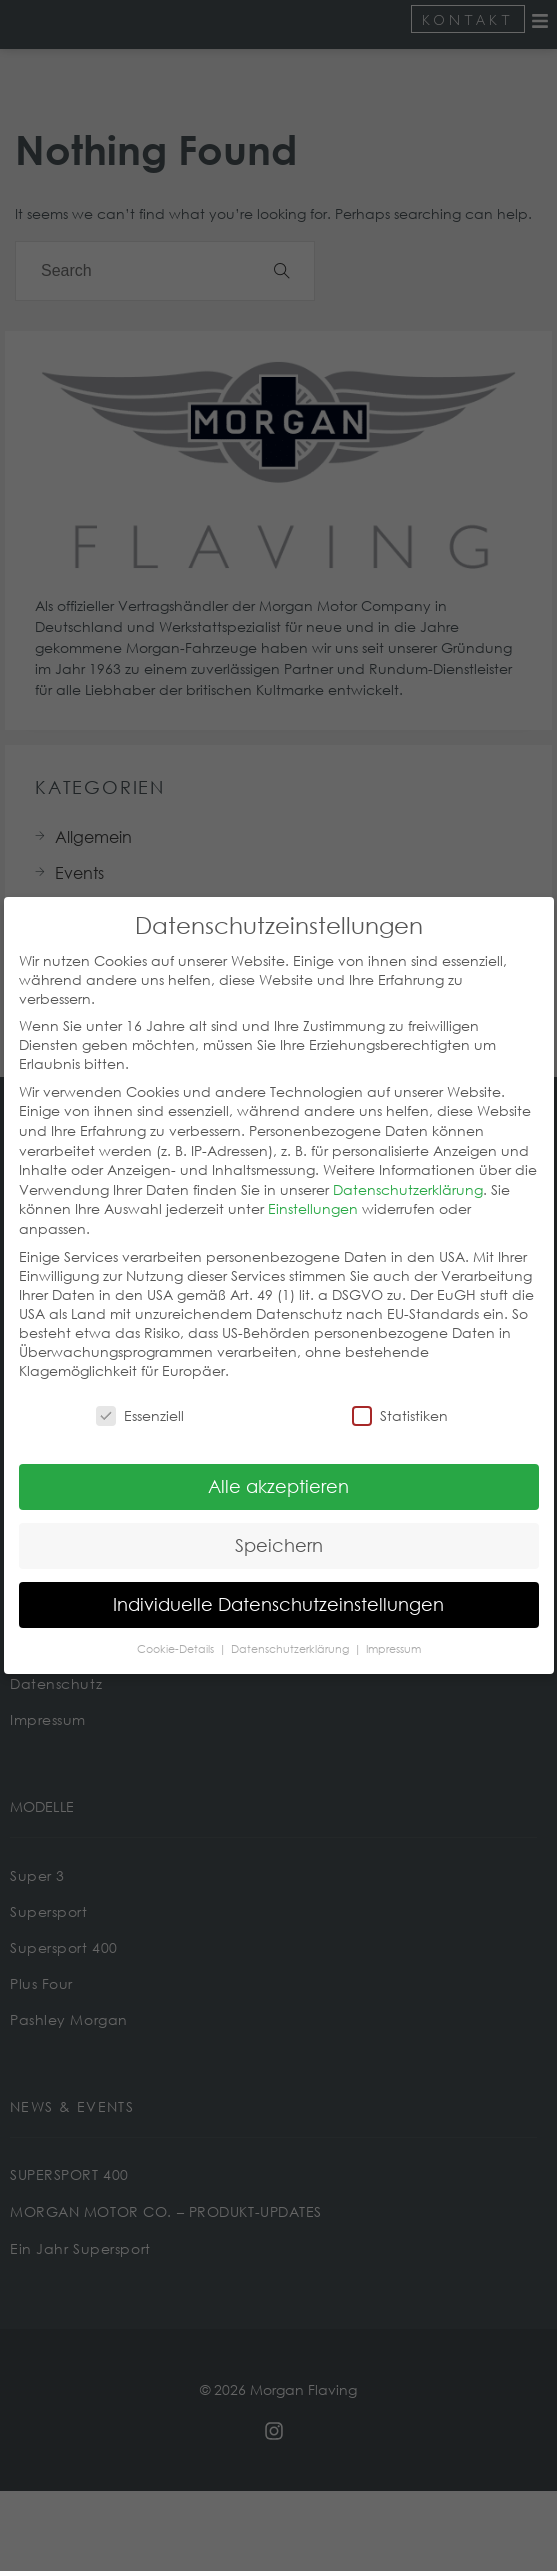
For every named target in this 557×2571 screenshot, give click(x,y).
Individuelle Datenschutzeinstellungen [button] (278, 1585)
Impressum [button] (393, 1630)
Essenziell (140, 1396)
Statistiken (400, 1396)
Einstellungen (313, 1189)
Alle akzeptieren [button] (278, 1467)
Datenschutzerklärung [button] (291, 1630)
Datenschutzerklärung (408, 1170)
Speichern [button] (279, 1526)
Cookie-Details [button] (177, 1630)
